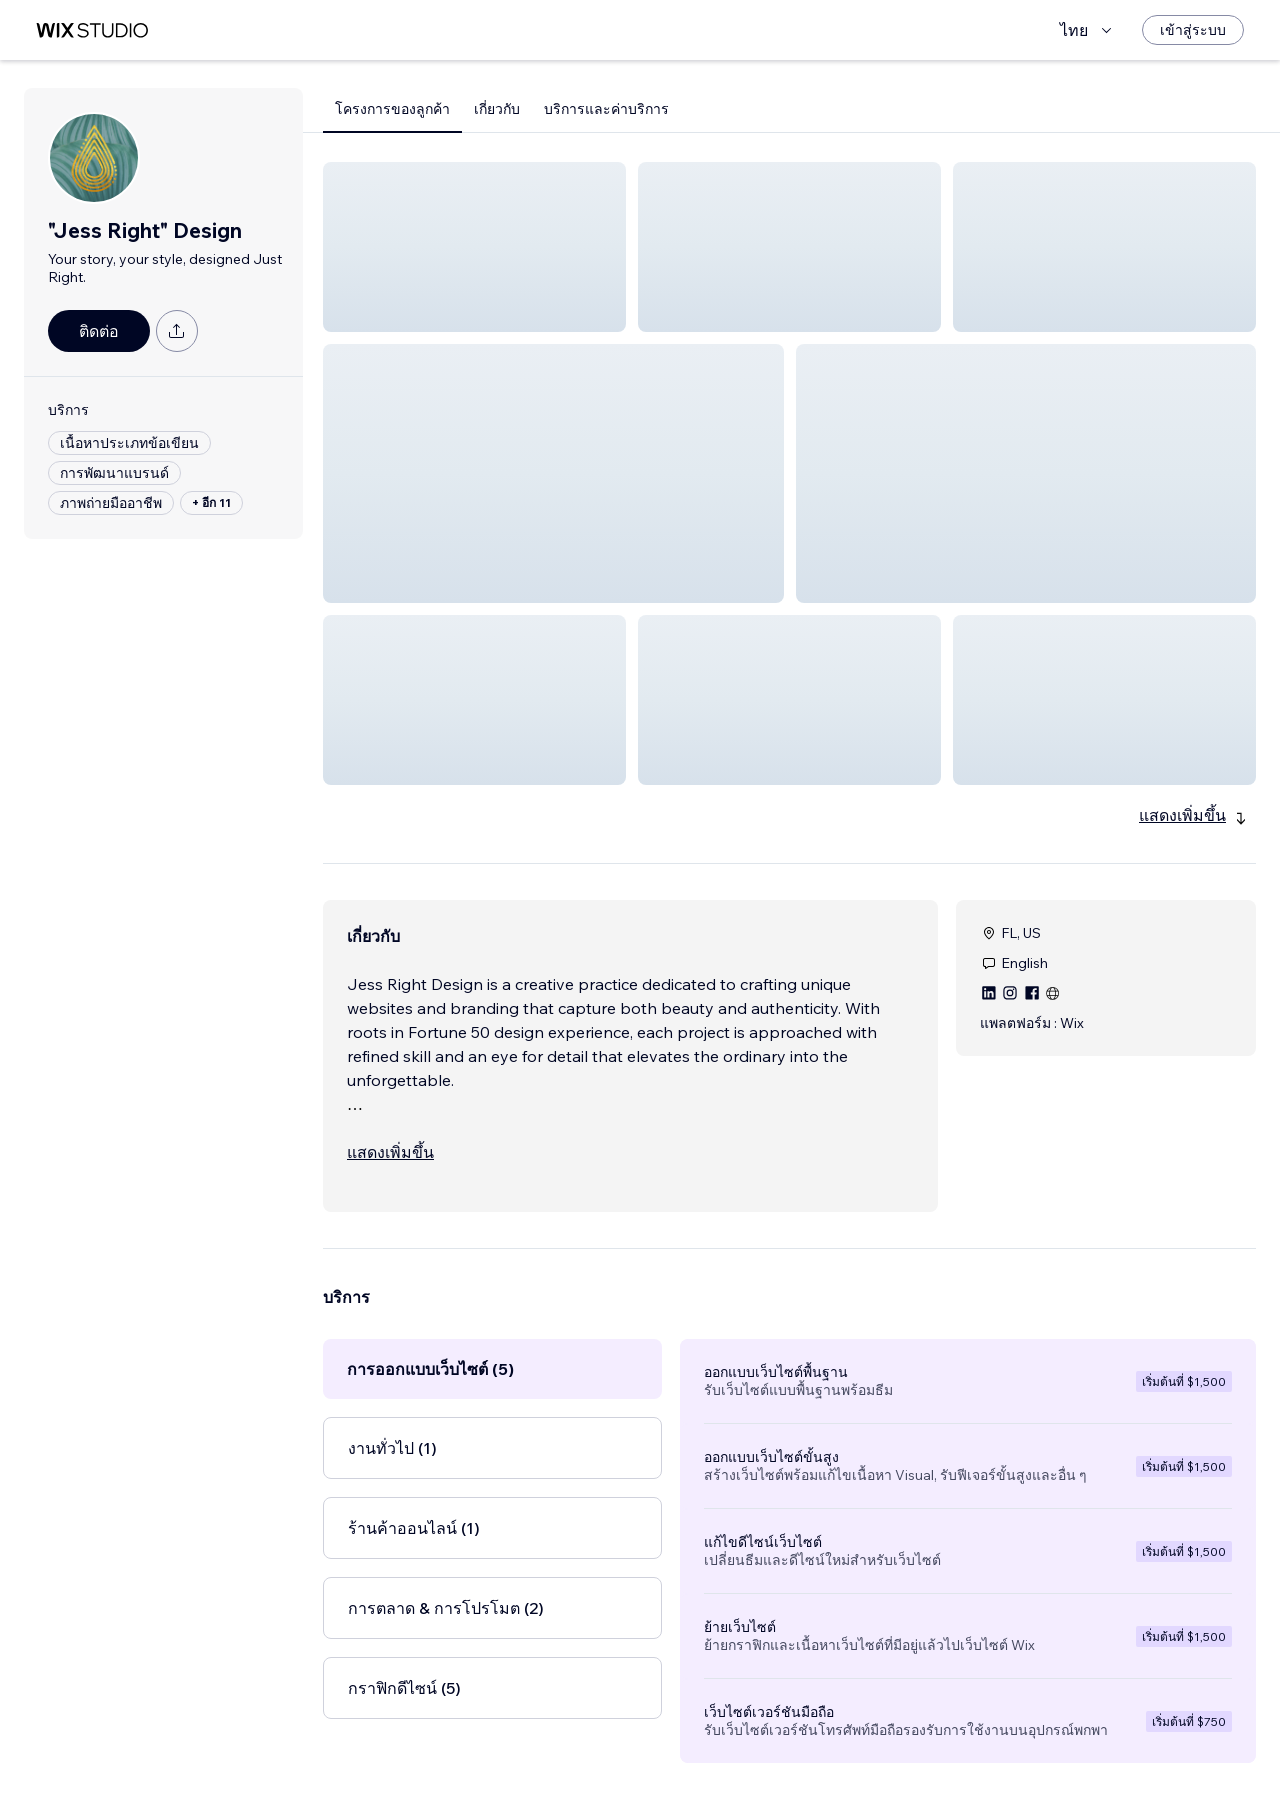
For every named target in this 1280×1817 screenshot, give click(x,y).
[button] (474, 247)
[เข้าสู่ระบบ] (1193, 30)
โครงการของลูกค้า (392, 109)
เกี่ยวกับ (497, 109)
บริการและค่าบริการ (606, 109)
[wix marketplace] (92, 30)
